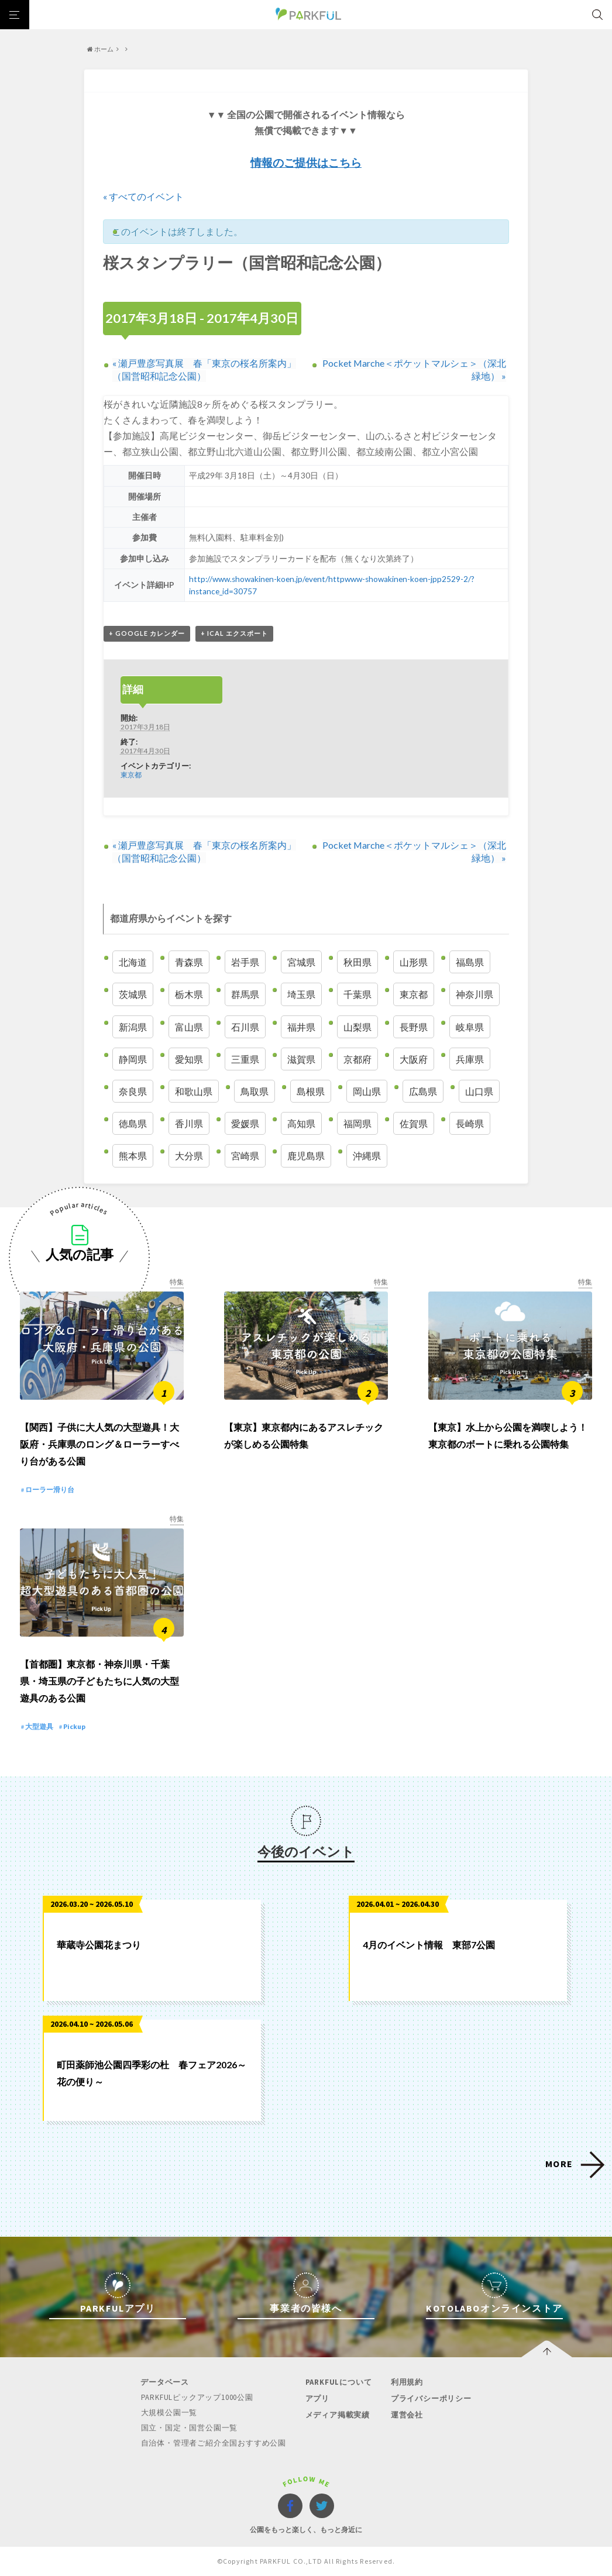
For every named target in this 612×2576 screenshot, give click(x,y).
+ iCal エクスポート (234, 633)
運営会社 (406, 2416)
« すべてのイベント (143, 196)
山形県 (414, 961)
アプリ (317, 2400)
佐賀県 (414, 1123)
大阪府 (414, 1059)
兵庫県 (470, 1059)
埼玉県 (301, 994)
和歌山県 (193, 1091)
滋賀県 (301, 1059)
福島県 (470, 961)
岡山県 (367, 1091)
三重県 (245, 1059)
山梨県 (357, 1026)
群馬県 (245, 994)
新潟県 (133, 1026)
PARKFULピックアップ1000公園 (197, 2399)
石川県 (245, 1026)
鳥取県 (254, 1091)
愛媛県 (245, 1123)
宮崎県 (245, 1156)
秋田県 (357, 961)
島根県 (311, 1091)
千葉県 (357, 994)
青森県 (189, 961)
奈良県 (133, 1091)
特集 (177, 1281)
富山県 (189, 1026)
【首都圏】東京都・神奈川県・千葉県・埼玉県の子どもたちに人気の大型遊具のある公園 (99, 1683)
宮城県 (301, 961)
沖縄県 (367, 1156)
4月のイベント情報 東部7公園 (429, 1946)
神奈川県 (474, 994)
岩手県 (245, 961)
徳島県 (133, 1123)
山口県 (479, 1091)
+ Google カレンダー (147, 633)
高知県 (301, 1123)
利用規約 (406, 2384)
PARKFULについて (338, 2384)
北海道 (133, 961)
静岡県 (133, 1059)
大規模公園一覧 (169, 2414)
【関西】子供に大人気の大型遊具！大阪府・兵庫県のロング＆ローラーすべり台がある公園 (99, 1445)
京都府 (357, 1059)
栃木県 (189, 994)
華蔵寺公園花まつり (99, 1946)
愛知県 (189, 1059)
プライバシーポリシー (430, 2400)
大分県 (189, 1156)
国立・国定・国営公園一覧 (189, 2429)
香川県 (189, 1123)
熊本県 (133, 1156)
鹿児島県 (306, 1156)
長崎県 (470, 1123)
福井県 (301, 1026)
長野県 (414, 1026)
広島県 (423, 1091)
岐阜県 (470, 1026)
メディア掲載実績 (337, 2416)
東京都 (131, 774)
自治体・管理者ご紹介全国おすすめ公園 (213, 2443)
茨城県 (133, 994)
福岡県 (357, 1123)
